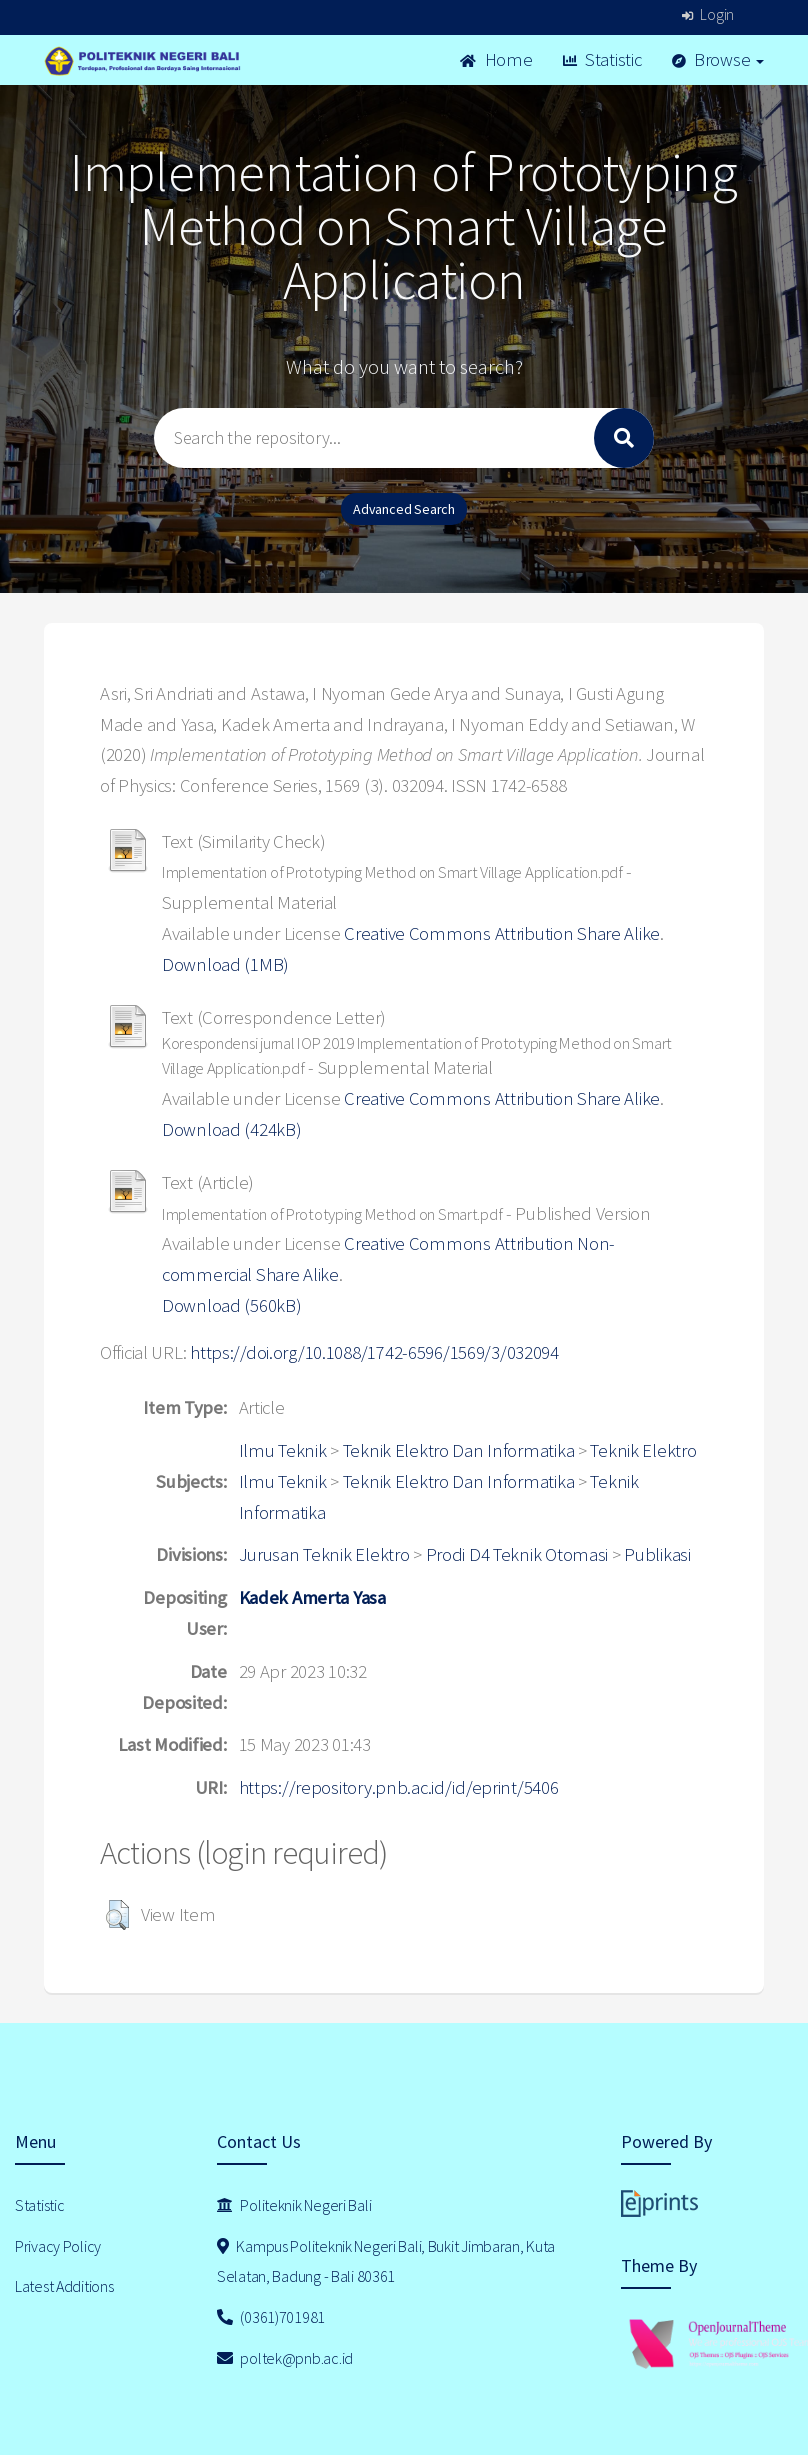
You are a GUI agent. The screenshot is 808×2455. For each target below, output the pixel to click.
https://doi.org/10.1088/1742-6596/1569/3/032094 (374, 1352)
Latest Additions (64, 2286)
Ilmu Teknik (283, 1450)
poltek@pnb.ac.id (285, 2358)
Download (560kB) (232, 1305)
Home (496, 59)
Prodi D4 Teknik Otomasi (517, 1554)
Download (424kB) (232, 1129)
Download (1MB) (225, 964)
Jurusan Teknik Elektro (324, 1554)
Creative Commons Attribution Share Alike (502, 933)
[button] (117, 1915)
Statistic (602, 59)
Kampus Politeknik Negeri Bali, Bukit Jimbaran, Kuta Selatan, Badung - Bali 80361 (386, 2261)
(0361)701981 (271, 2317)
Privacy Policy (58, 2246)
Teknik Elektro (643, 1450)
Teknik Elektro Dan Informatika (459, 1450)
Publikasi (657, 1554)
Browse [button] (718, 59)
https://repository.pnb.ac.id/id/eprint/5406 (399, 1787)
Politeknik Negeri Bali (294, 2205)
